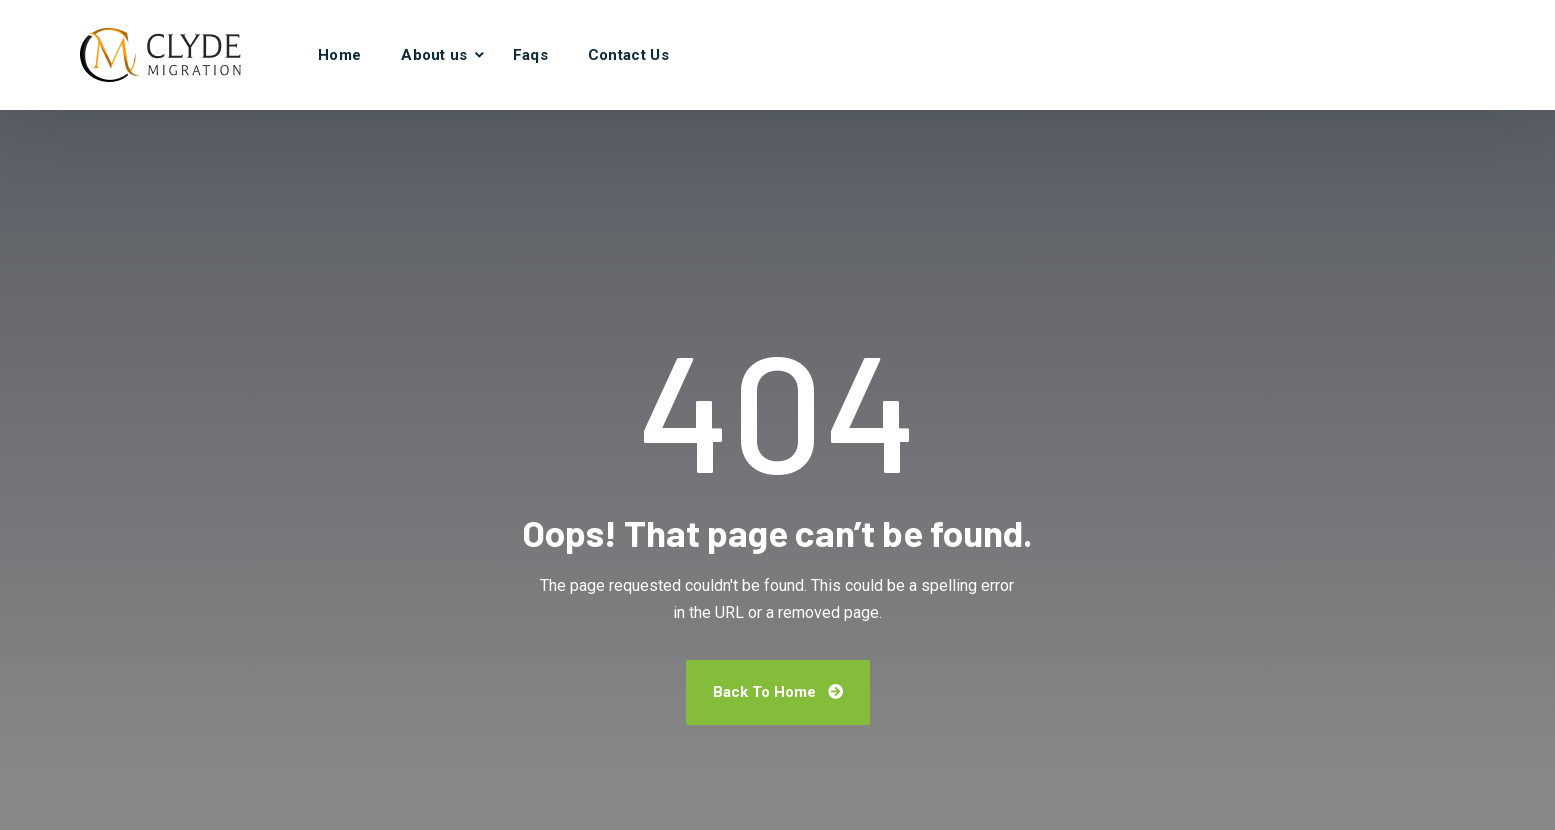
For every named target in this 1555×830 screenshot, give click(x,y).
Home (339, 55)
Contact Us (628, 55)
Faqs (530, 55)
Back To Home (778, 692)
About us (434, 55)
